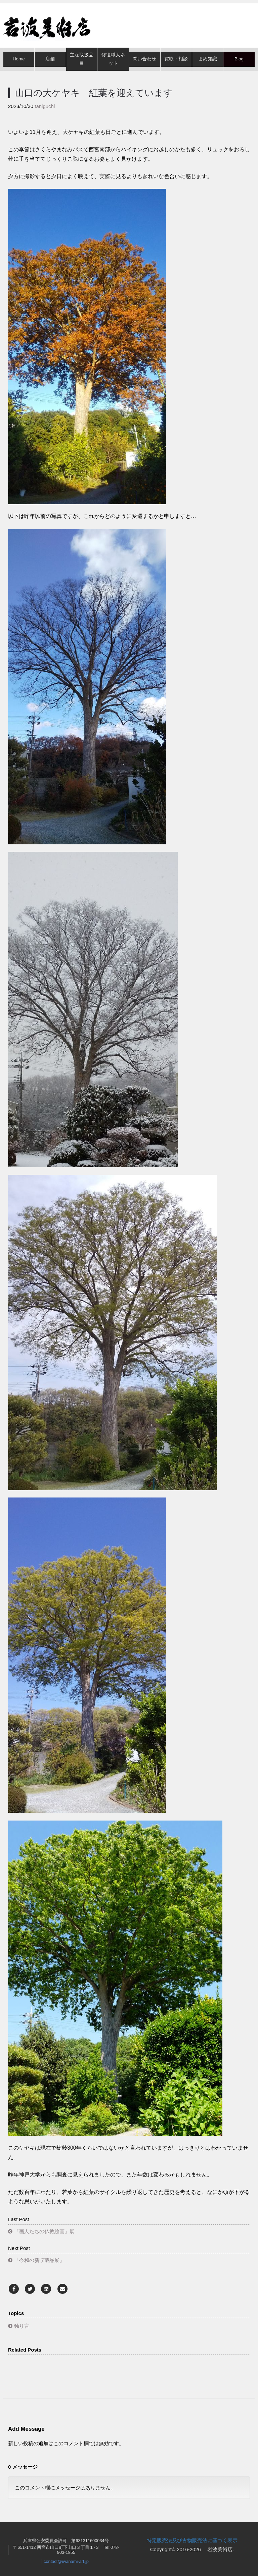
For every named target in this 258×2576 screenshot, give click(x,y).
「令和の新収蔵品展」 (39, 2260)
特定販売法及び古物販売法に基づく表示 (192, 2540)
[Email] (62, 2289)
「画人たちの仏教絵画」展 (44, 2231)
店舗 (50, 58)
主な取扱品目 (81, 58)
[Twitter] (30, 2289)
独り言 (21, 2326)
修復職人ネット (113, 58)
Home (19, 58)
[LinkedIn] (46, 2289)
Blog (239, 58)
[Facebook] (13, 2289)
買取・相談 (176, 58)
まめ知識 (207, 58)
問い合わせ (144, 58)
